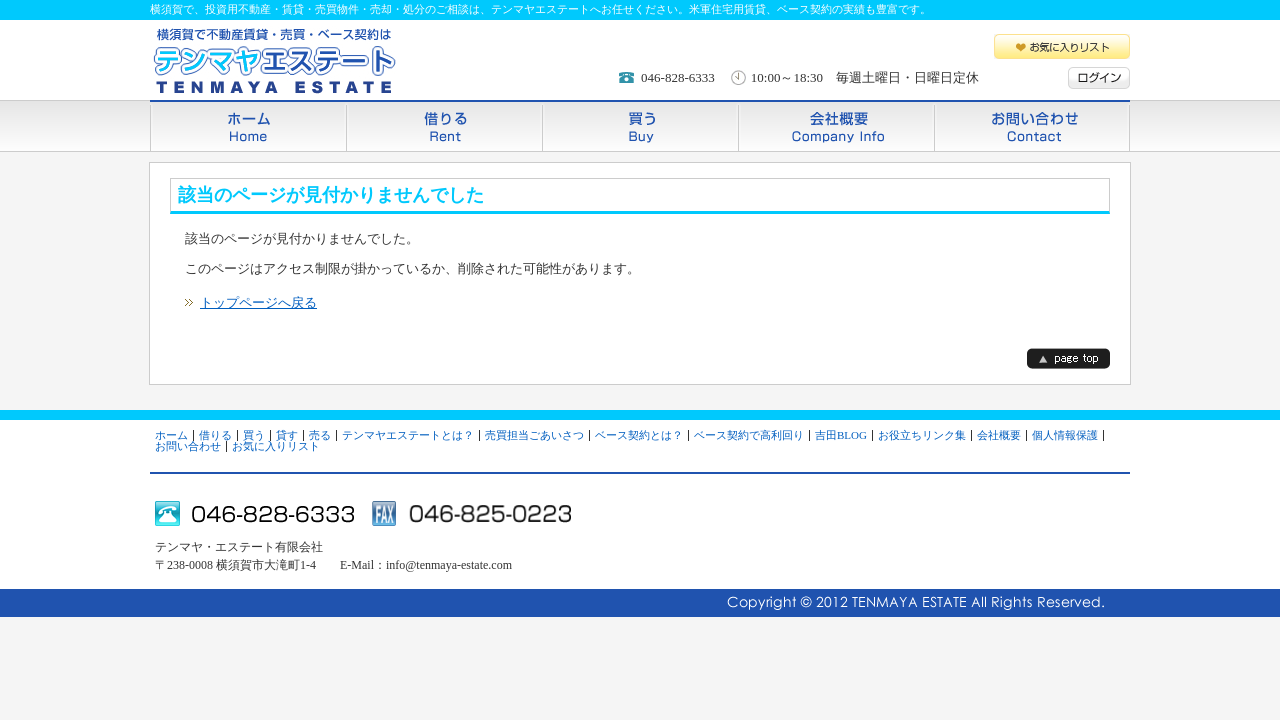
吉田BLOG (841, 435)
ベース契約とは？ (639, 435)
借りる (444, 125)
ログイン (1099, 78)
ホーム (248, 125)
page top (1068, 358)
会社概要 (836, 125)
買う (640, 125)
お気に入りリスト (1062, 46)
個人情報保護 (1065, 435)
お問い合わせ (1032, 125)
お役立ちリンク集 (922, 435)
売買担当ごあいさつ (534, 435)
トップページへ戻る (258, 302)
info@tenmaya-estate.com (449, 565)
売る (320, 435)
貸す (287, 435)
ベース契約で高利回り (749, 435)
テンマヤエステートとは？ (408, 435)
